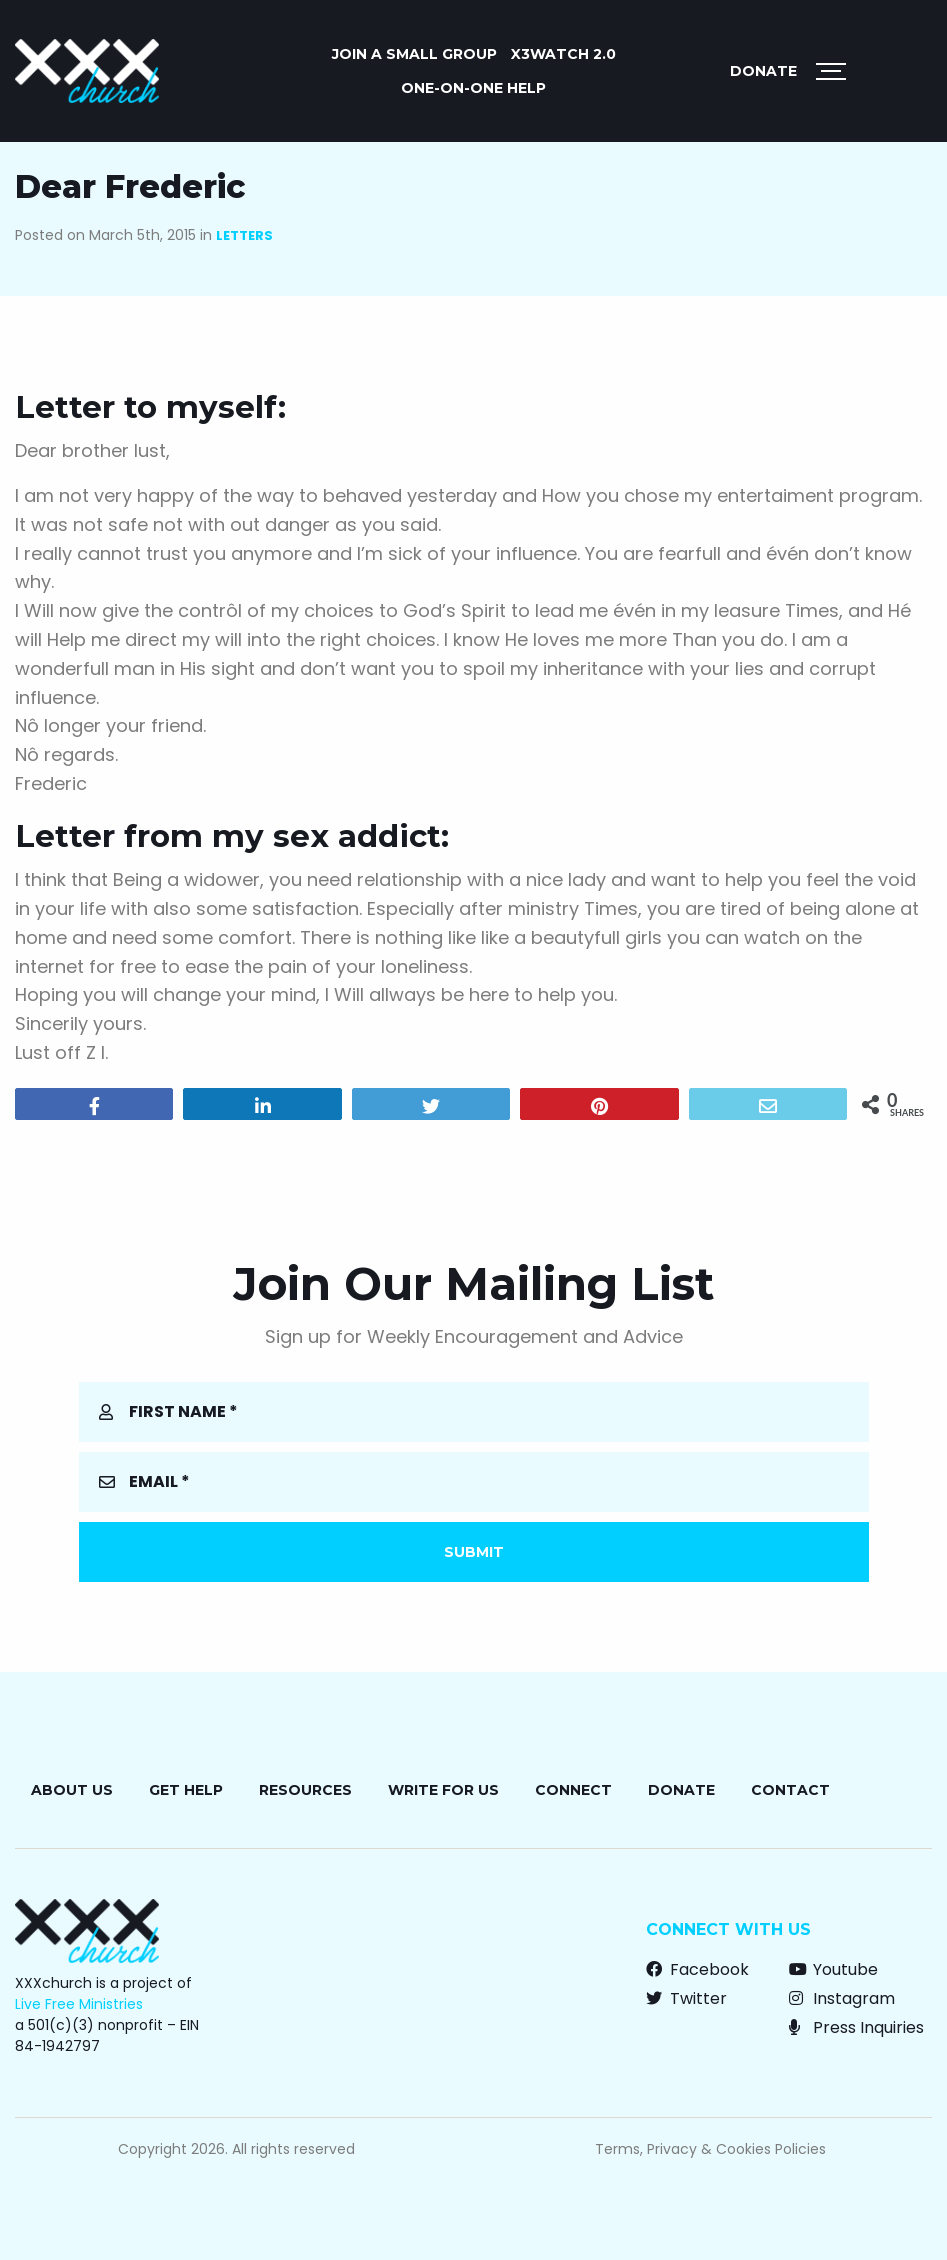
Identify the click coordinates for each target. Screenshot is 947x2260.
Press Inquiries (856, 2027)
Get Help (186, 1790)
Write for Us (443, 1790)
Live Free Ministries (79, 2004)
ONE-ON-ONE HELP (473, 88)
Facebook (697, 1969)
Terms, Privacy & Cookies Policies (710, 2149)
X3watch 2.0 (563, 54)
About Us (72, 1790)
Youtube (833, 1969)
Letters (244, 235)
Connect (573, 1790)
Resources (305, 1790)
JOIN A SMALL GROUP (414, 54)
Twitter (686, 1998)
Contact (790, 1790)
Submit (474, 1552)
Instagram (842, 1998)
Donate (763, 71)
